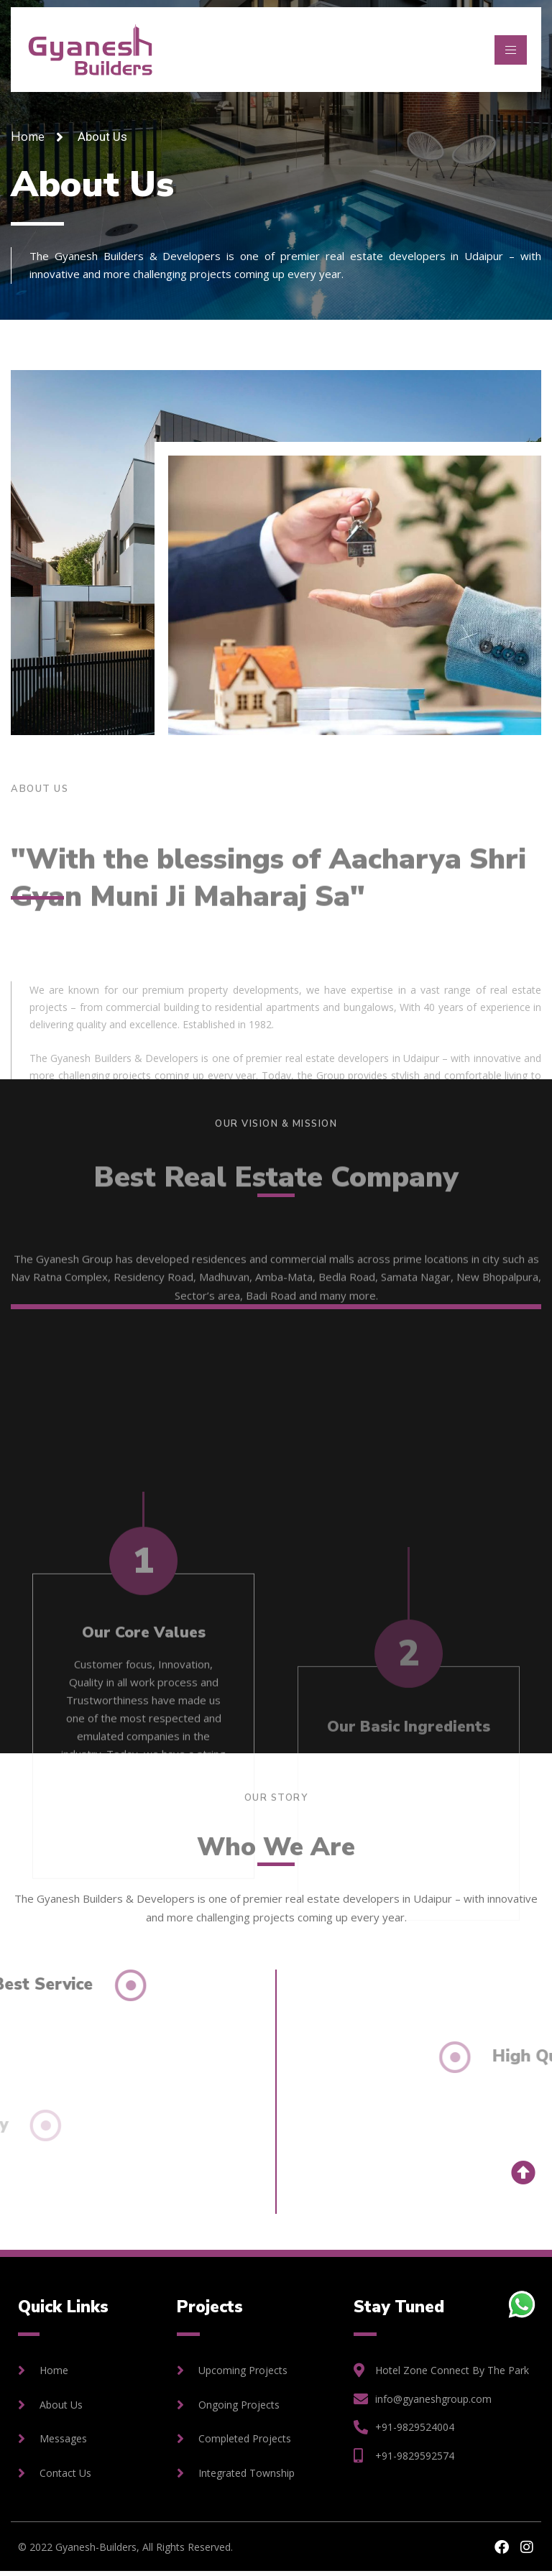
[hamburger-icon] (510, 50)
